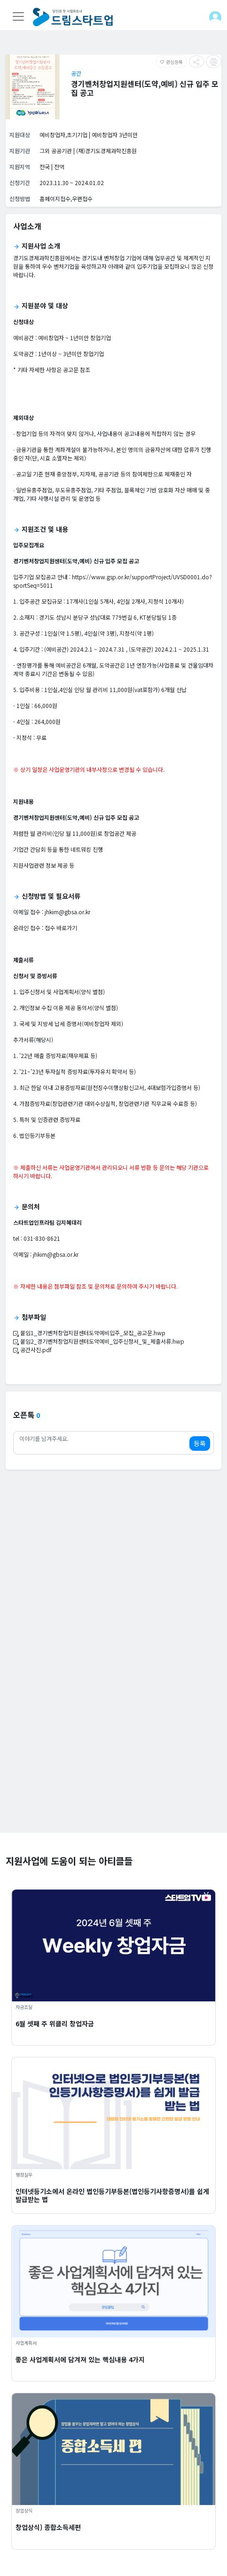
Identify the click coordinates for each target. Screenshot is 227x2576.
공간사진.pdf (32, 1350)
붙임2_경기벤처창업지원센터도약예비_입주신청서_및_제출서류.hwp (98, 1341)
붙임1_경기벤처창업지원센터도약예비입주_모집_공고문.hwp (89, 1333)
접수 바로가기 (61, 928)
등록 (200, 1443)
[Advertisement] (113, 1719)
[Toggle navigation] (18, 16)
